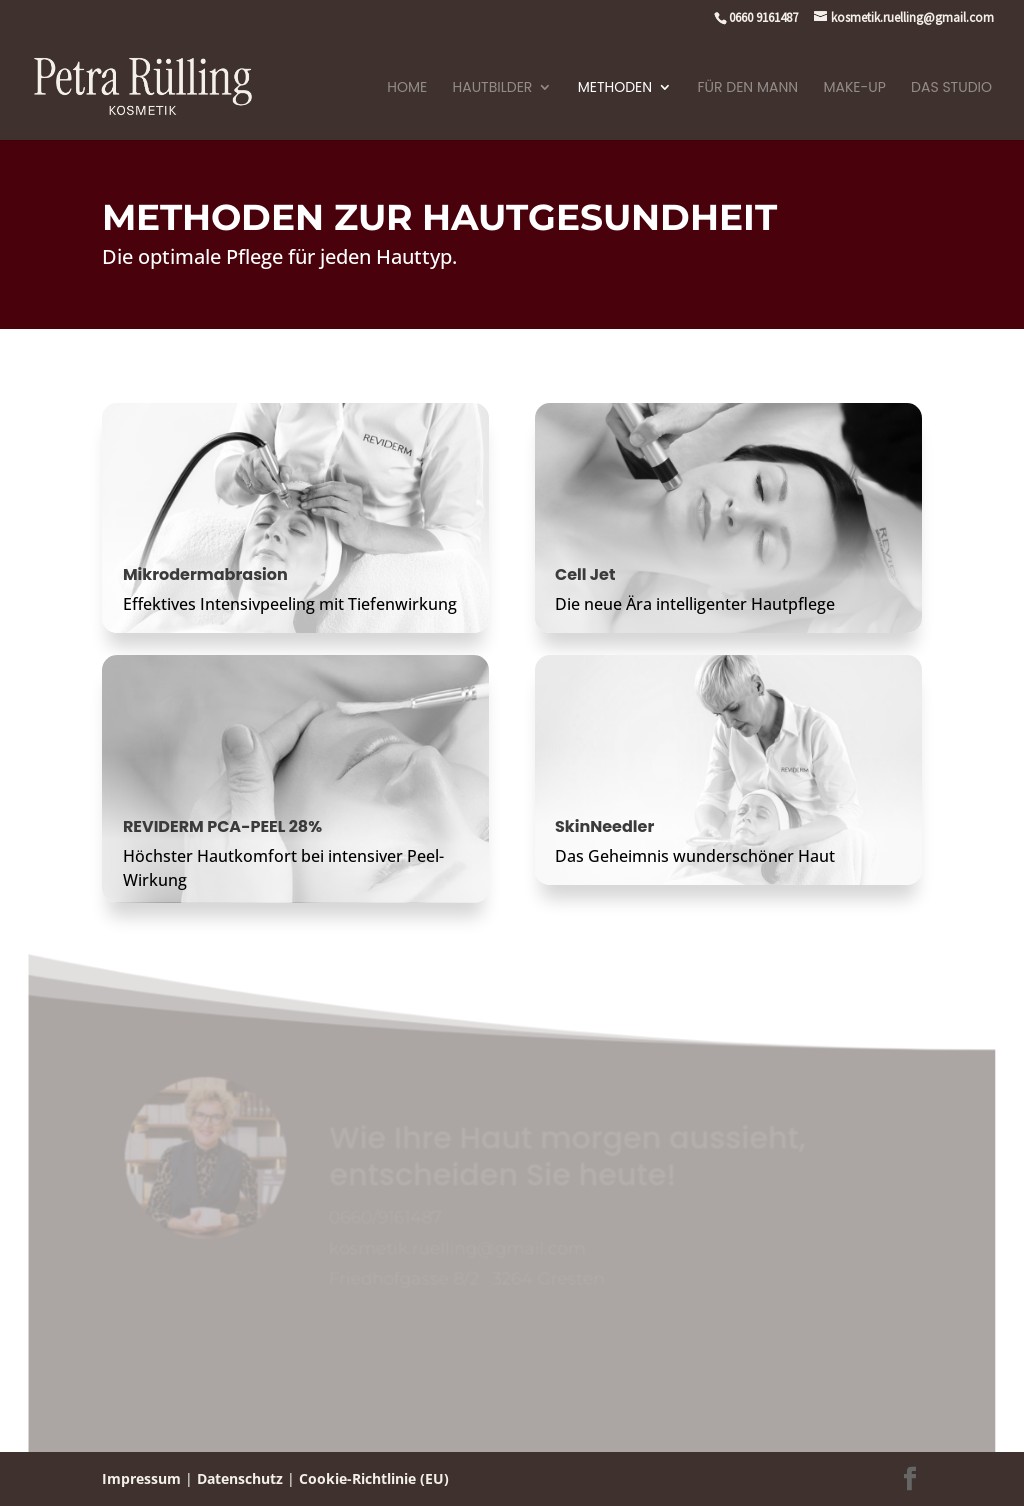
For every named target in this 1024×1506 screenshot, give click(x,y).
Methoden (615, 88)
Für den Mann (748, 88)
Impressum (141, 1478)
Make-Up (854, 88)
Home (407, 88)
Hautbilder (493, 88)
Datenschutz (240, 1478)
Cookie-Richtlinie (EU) (374, 1478)
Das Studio (951, 88)
